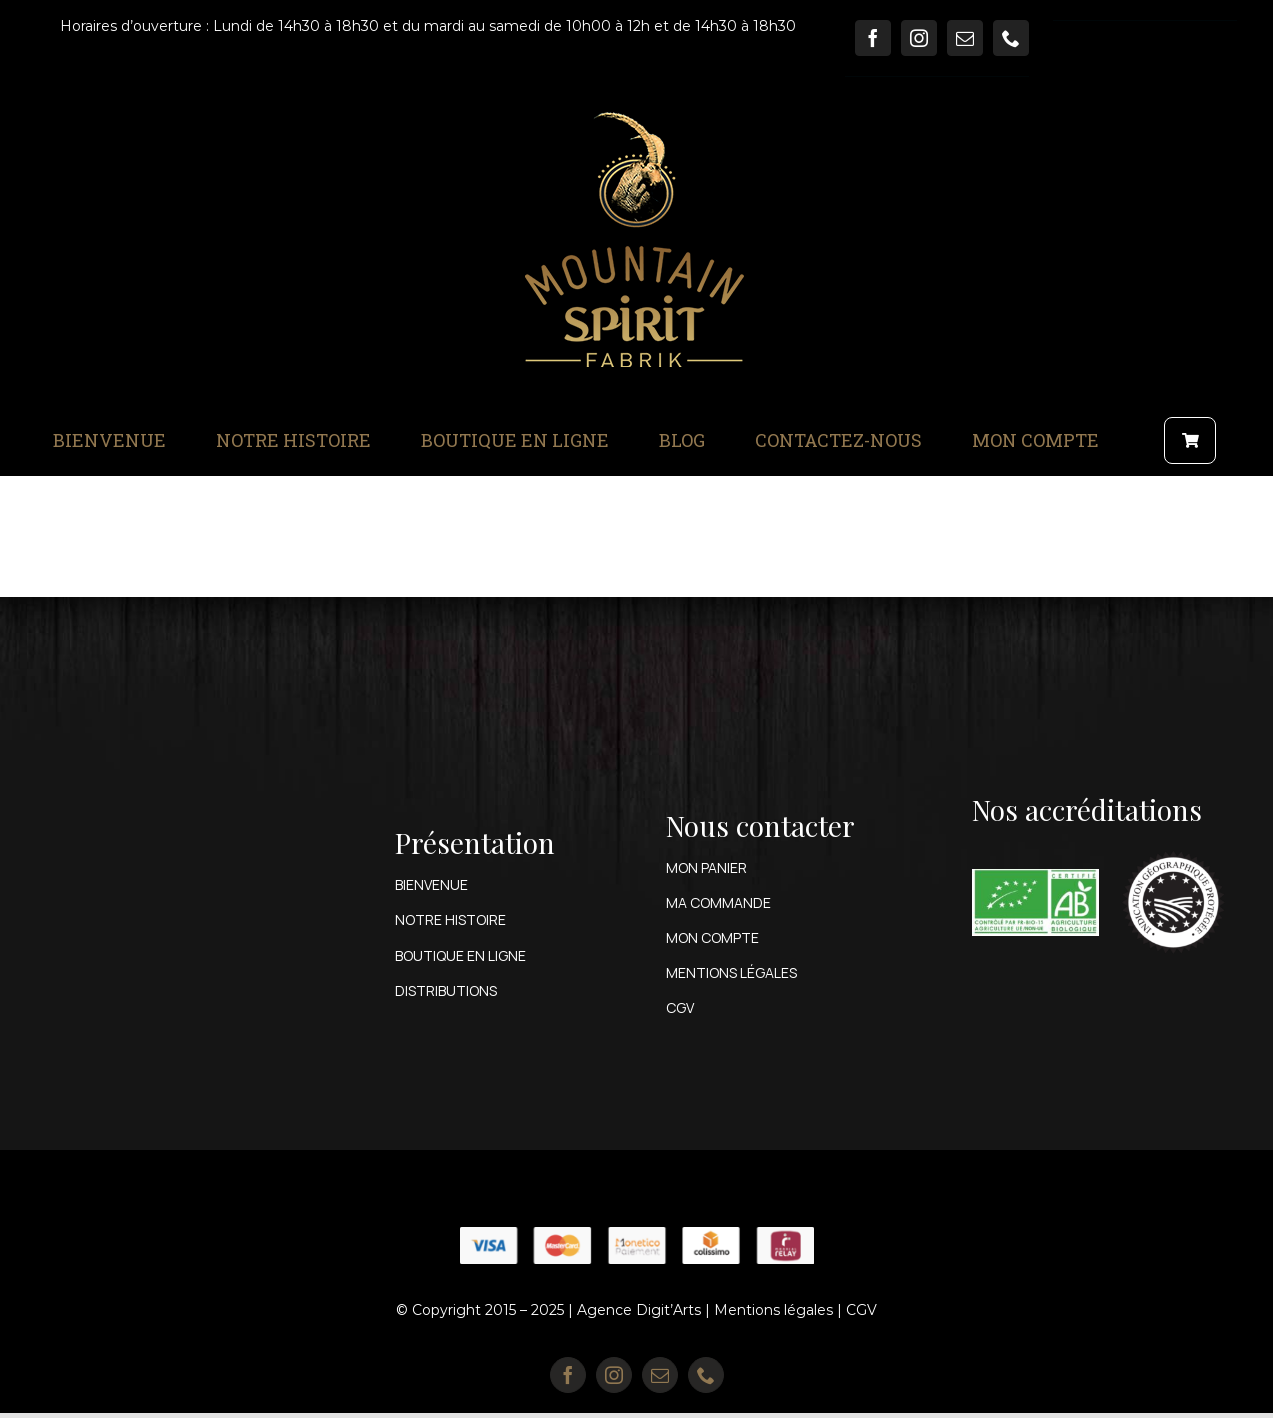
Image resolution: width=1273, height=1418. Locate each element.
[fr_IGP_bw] (1173, 846)
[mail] (965, 38)
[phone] (1011, 38)
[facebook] (873, 38)
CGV (861, 1310)
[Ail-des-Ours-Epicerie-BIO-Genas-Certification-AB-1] (1035, 876)
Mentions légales (773, 1310)
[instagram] (919, 38)
